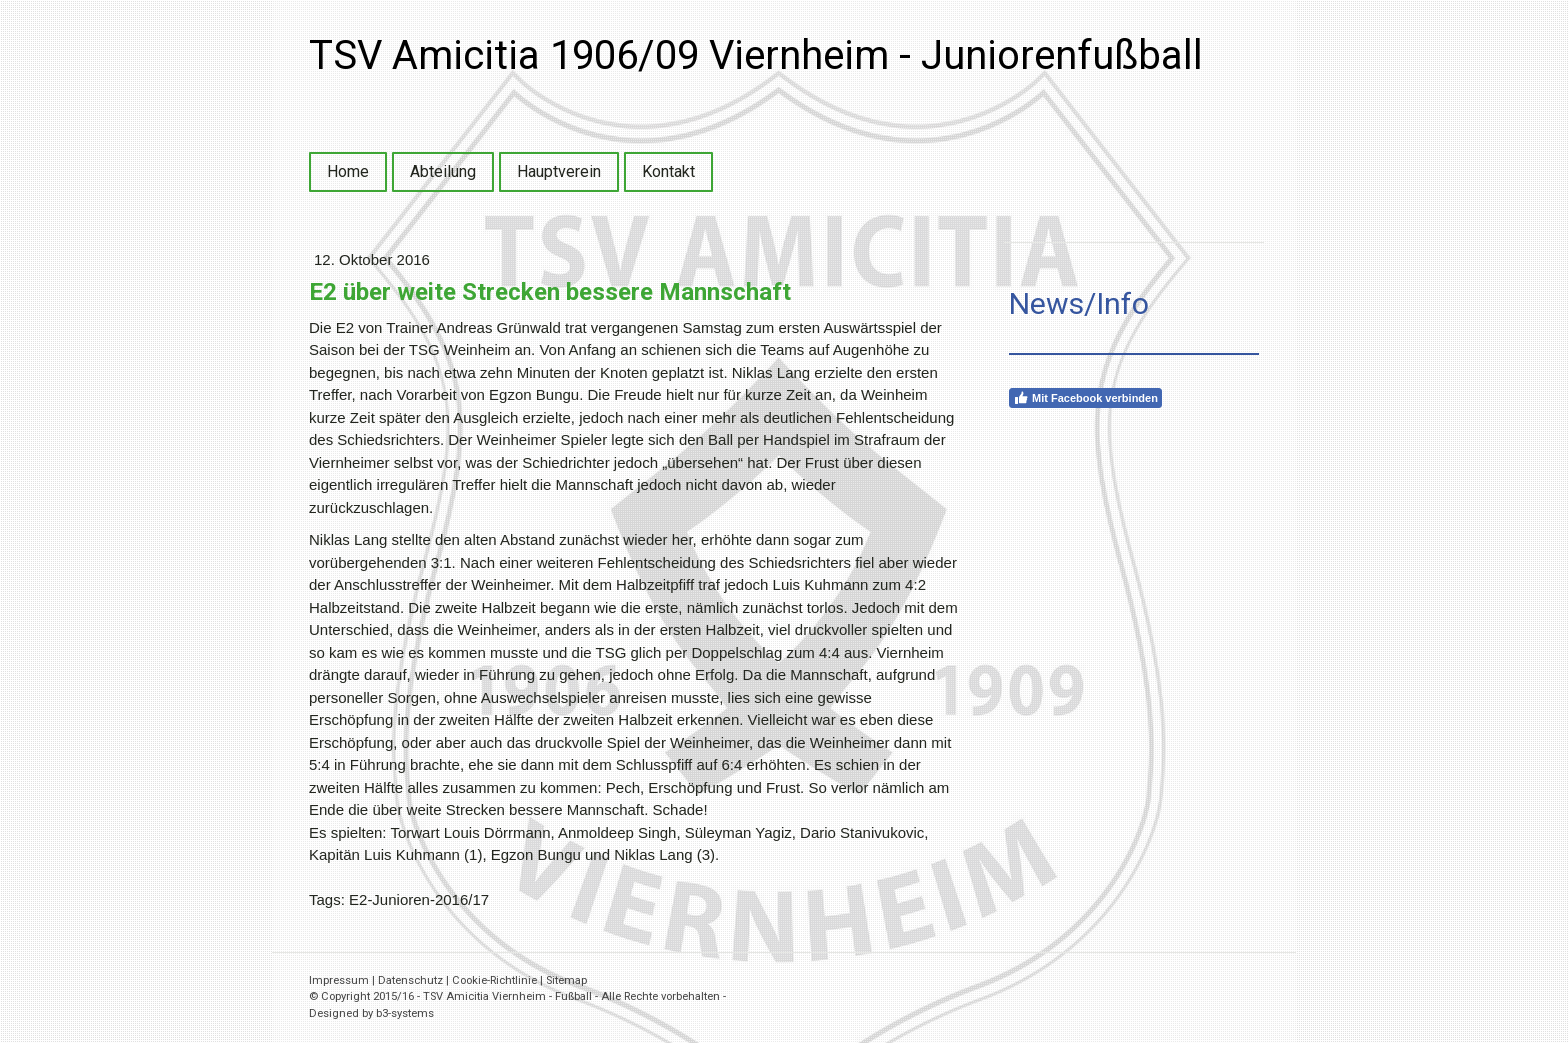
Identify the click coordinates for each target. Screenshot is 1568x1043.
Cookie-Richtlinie (494, 980)
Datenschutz (410, 980)
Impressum (339, 980)
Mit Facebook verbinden (1085, 398)
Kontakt (668, 171)
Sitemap (566, 980)
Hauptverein (559, 171)
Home (348, 171)
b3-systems (405, 1013)
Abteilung (443, 171)
